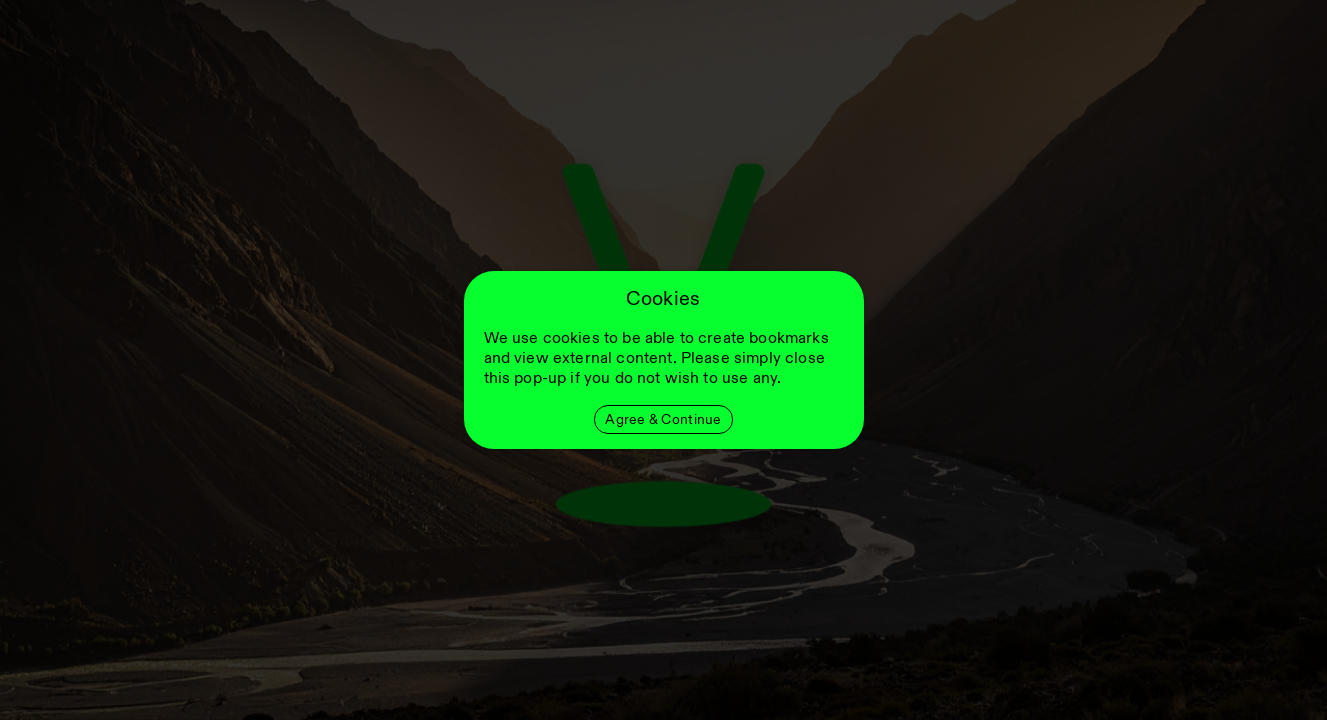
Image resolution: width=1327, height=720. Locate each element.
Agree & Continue (663, 419)
